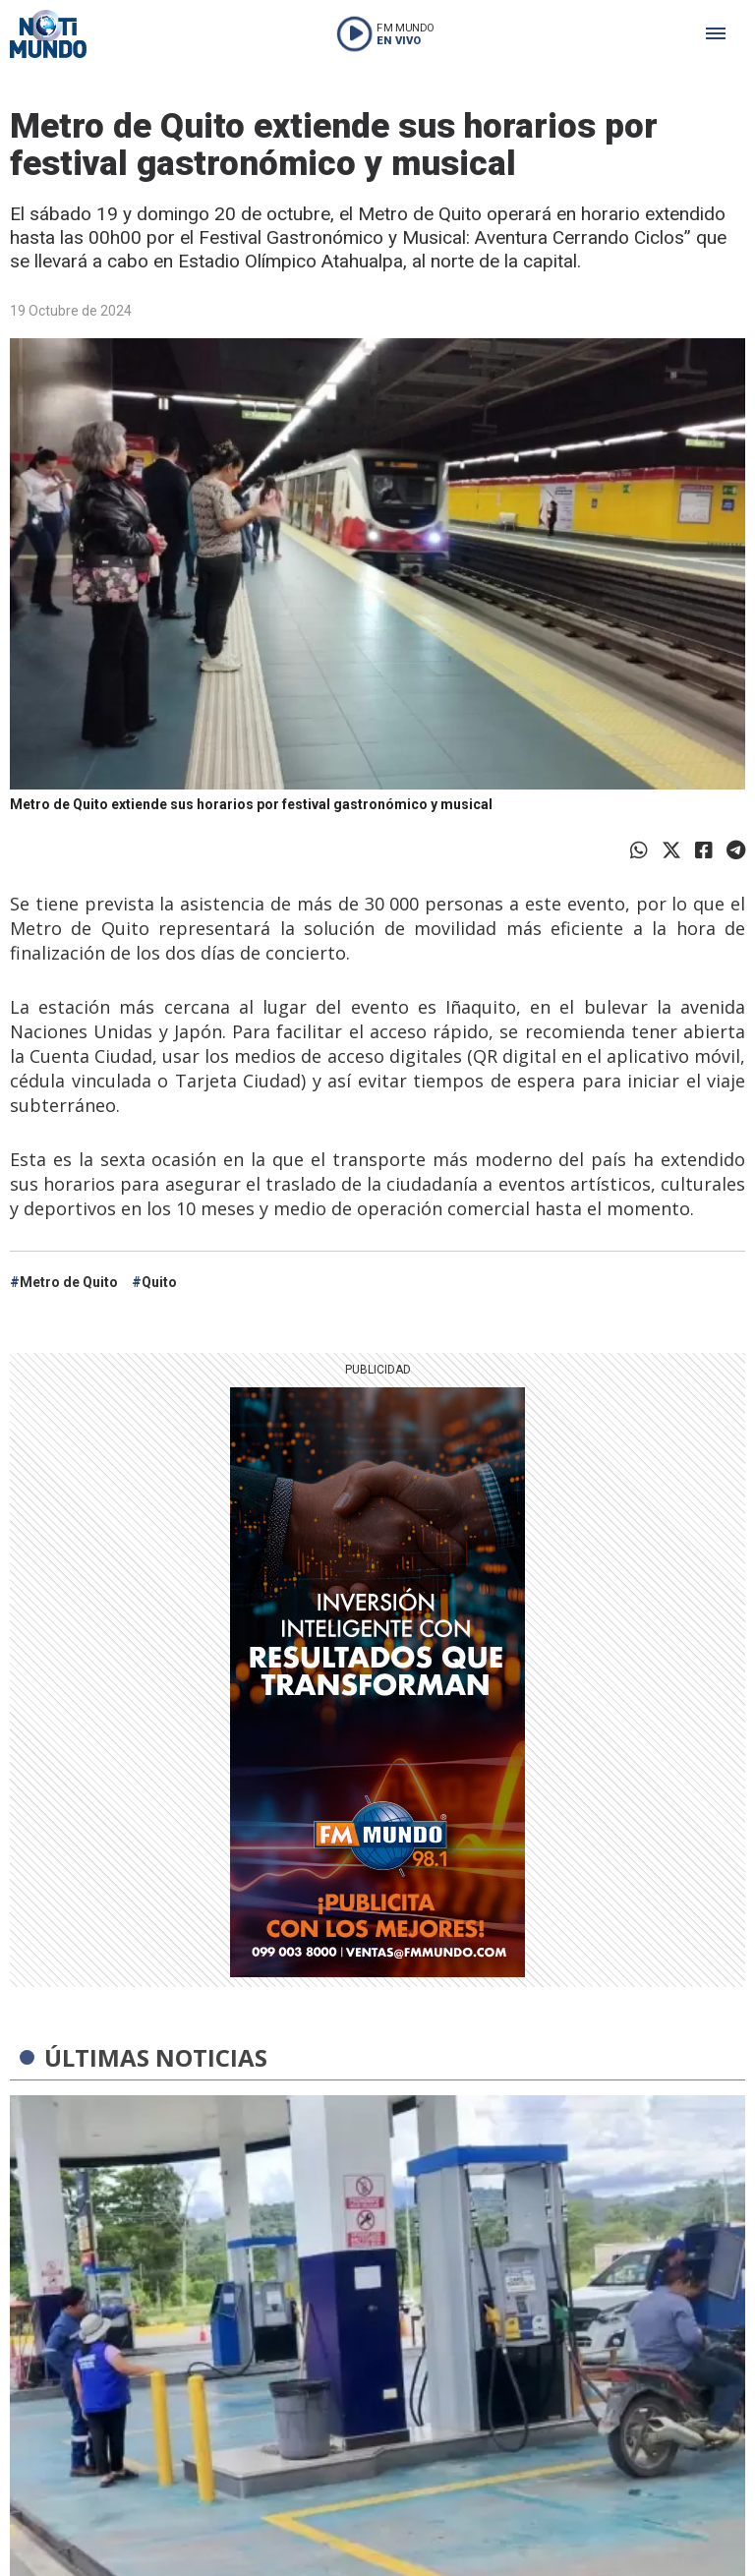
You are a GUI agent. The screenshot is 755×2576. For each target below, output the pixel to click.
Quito (159, 1282)
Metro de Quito (69, 1282)
